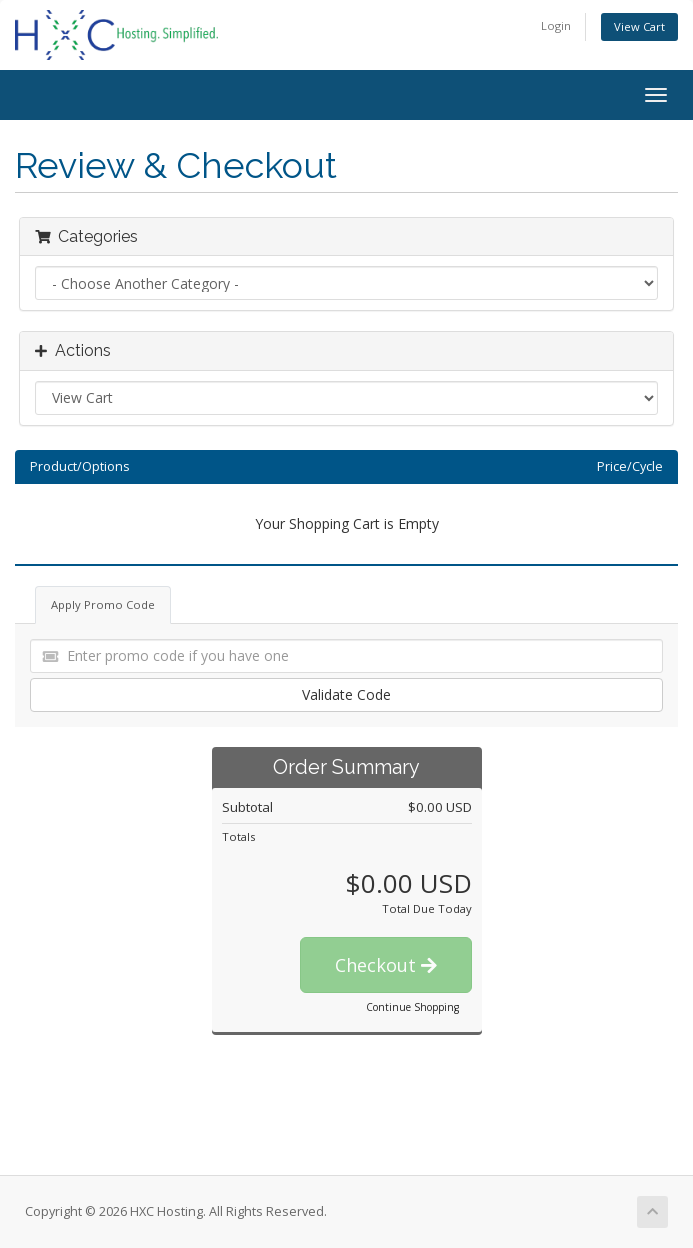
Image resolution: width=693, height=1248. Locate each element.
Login (556, 25)
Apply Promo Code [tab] (103, 604)
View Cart (639, 26)
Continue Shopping (412, 1007)
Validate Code (346, 694)
